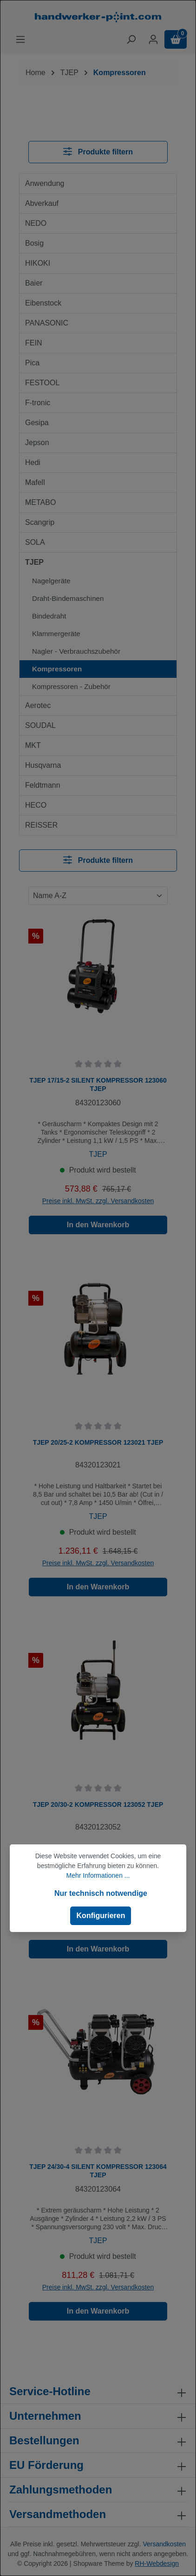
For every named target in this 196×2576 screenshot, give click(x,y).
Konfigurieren (101, 1915)
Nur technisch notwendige (100, 1893)
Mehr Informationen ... (98, 1875)
